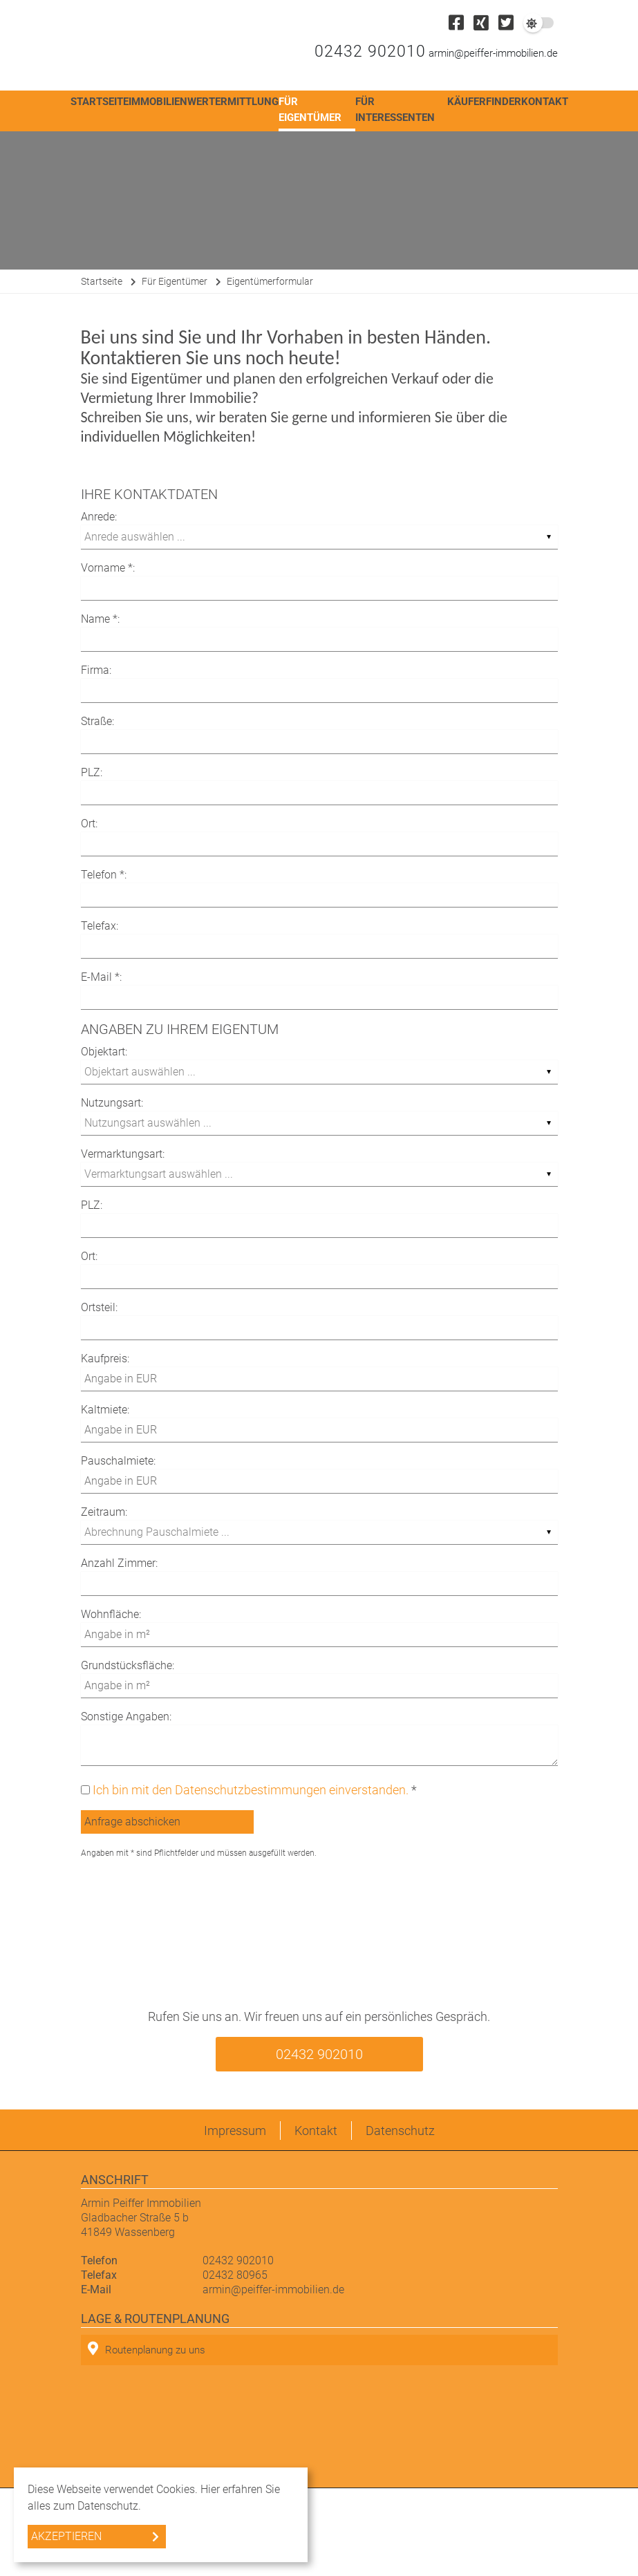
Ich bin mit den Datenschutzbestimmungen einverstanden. (251, 1790)
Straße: (97, 721)
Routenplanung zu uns (146, 2349)
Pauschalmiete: (118, 1460)
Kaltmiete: (105, 1409)
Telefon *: (103, 874)
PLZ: (91, 772)
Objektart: (104, 1051)
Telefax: (99, 925)
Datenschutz (400, 2130)
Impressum (235, 2130)
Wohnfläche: (111, 1614)
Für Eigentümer (310, 109)
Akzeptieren (66, 2536)
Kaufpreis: (105, 1358)
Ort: (89, 823)
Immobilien (158, 101)
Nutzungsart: (112, 1102)
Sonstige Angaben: (126, 1716)
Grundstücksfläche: (127, 1665)
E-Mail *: (101, 977)
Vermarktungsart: (123, 1153)
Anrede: (99, 516)
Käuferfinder (484, 101)
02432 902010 (370, 51)
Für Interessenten (395, 109)
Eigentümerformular (270, 281)
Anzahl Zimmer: (119, 1563)
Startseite (100, 101)
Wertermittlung (233, 101)
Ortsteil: (99, 1307)
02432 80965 (235, 2275)
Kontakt (544, 101)
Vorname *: (108, 567)
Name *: (100, 619)
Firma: (96, 670)
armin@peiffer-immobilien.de (493, 53)
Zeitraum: (104, 1512)
